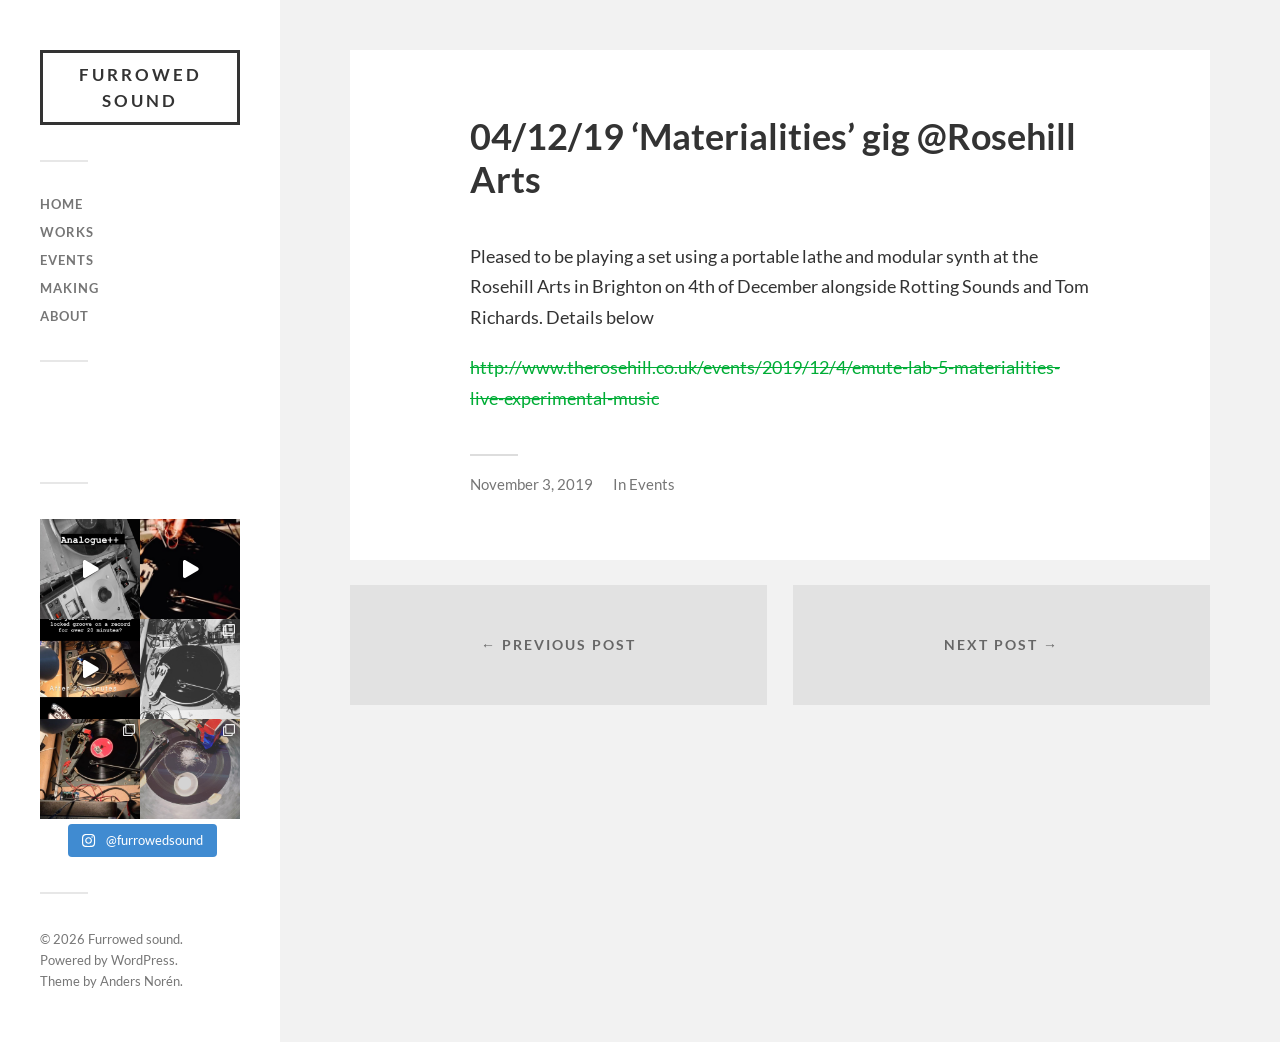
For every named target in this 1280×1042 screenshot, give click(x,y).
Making (69, 288)
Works (67, 232)
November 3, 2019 (531, 484)
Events (67, 260)
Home (61, 204)
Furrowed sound (140, 87)
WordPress (143, 960)
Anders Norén (140, 981)
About (64, 316)
